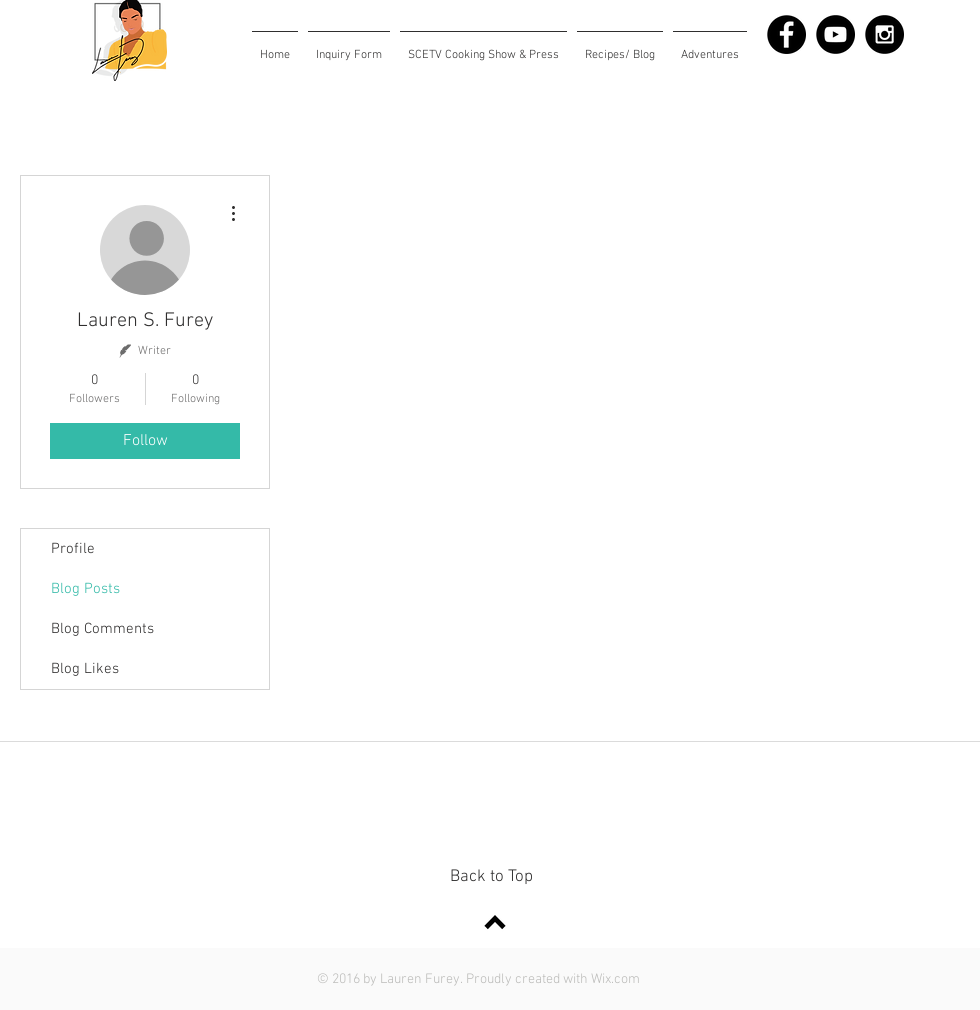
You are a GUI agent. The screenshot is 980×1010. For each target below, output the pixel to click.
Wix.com (615, 979)
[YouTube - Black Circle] (835, 34)
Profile (73, 549)
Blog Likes (85, 669)
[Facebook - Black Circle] (786, 34)
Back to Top (491, 877)
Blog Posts (85, 589)
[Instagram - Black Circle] (884, 34)
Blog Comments (102, 629)
